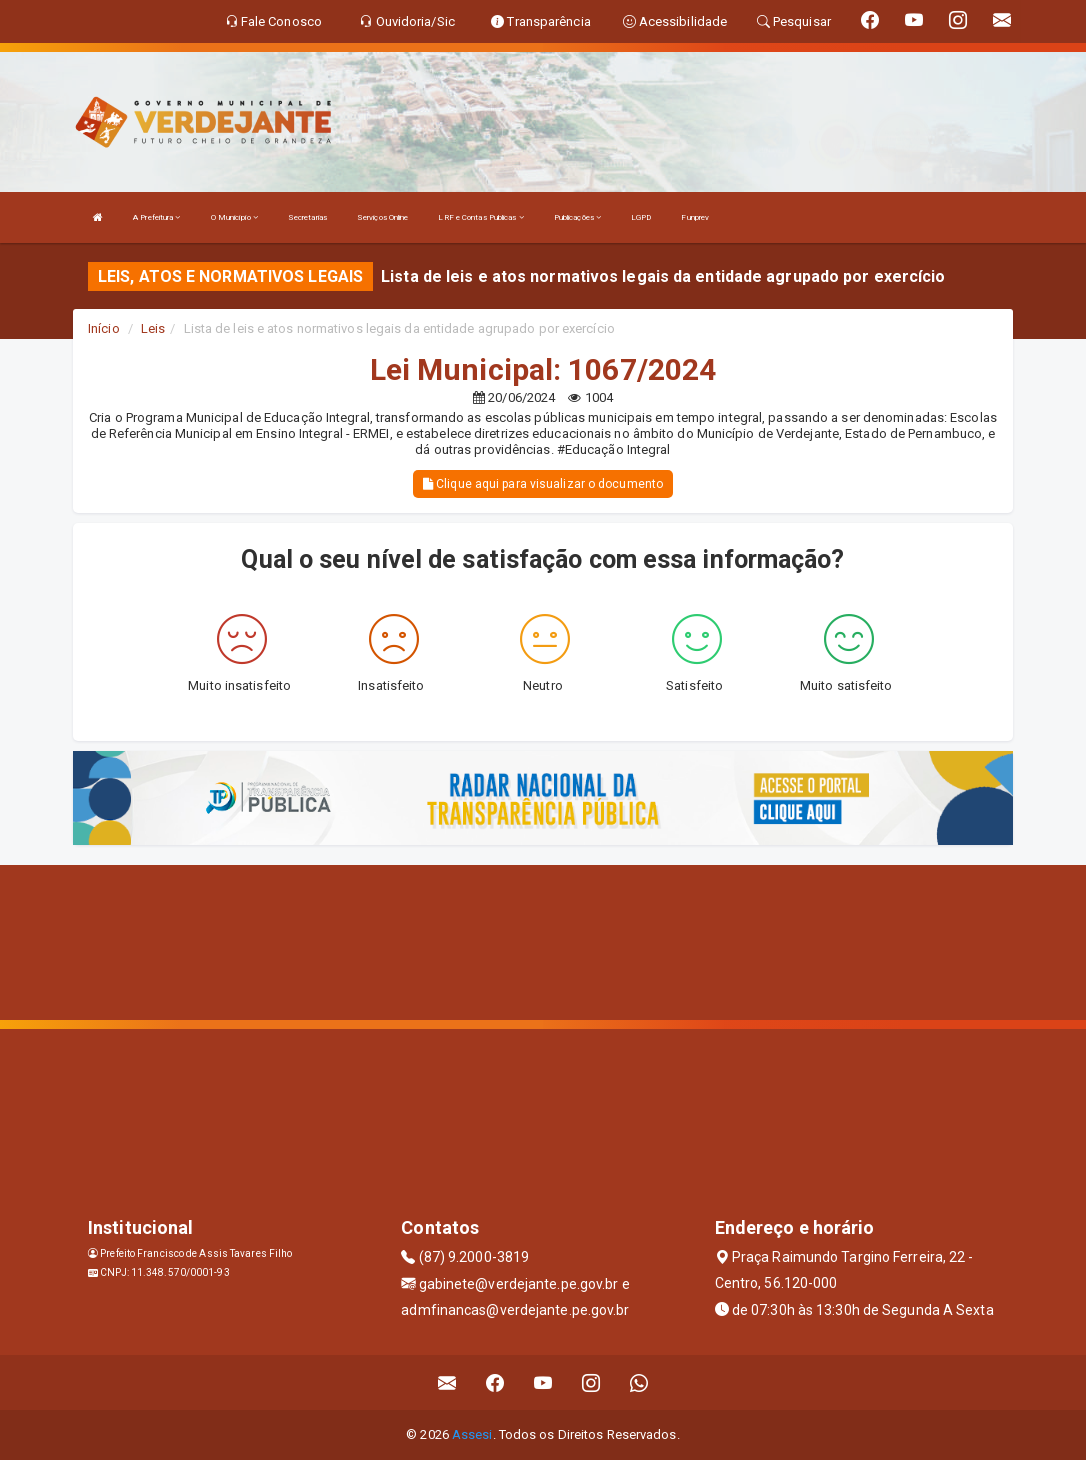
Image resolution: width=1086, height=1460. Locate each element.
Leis (153, 328)
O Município (234, 217)
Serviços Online (383, 217)
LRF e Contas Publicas (480, 217)
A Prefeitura (156, 217)
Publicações (577, 217)
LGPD (641, 217)
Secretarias (307, 217)
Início (104, 328)
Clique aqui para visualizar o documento (543, 484)
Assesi (472, 1434)
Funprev (695, 217)
